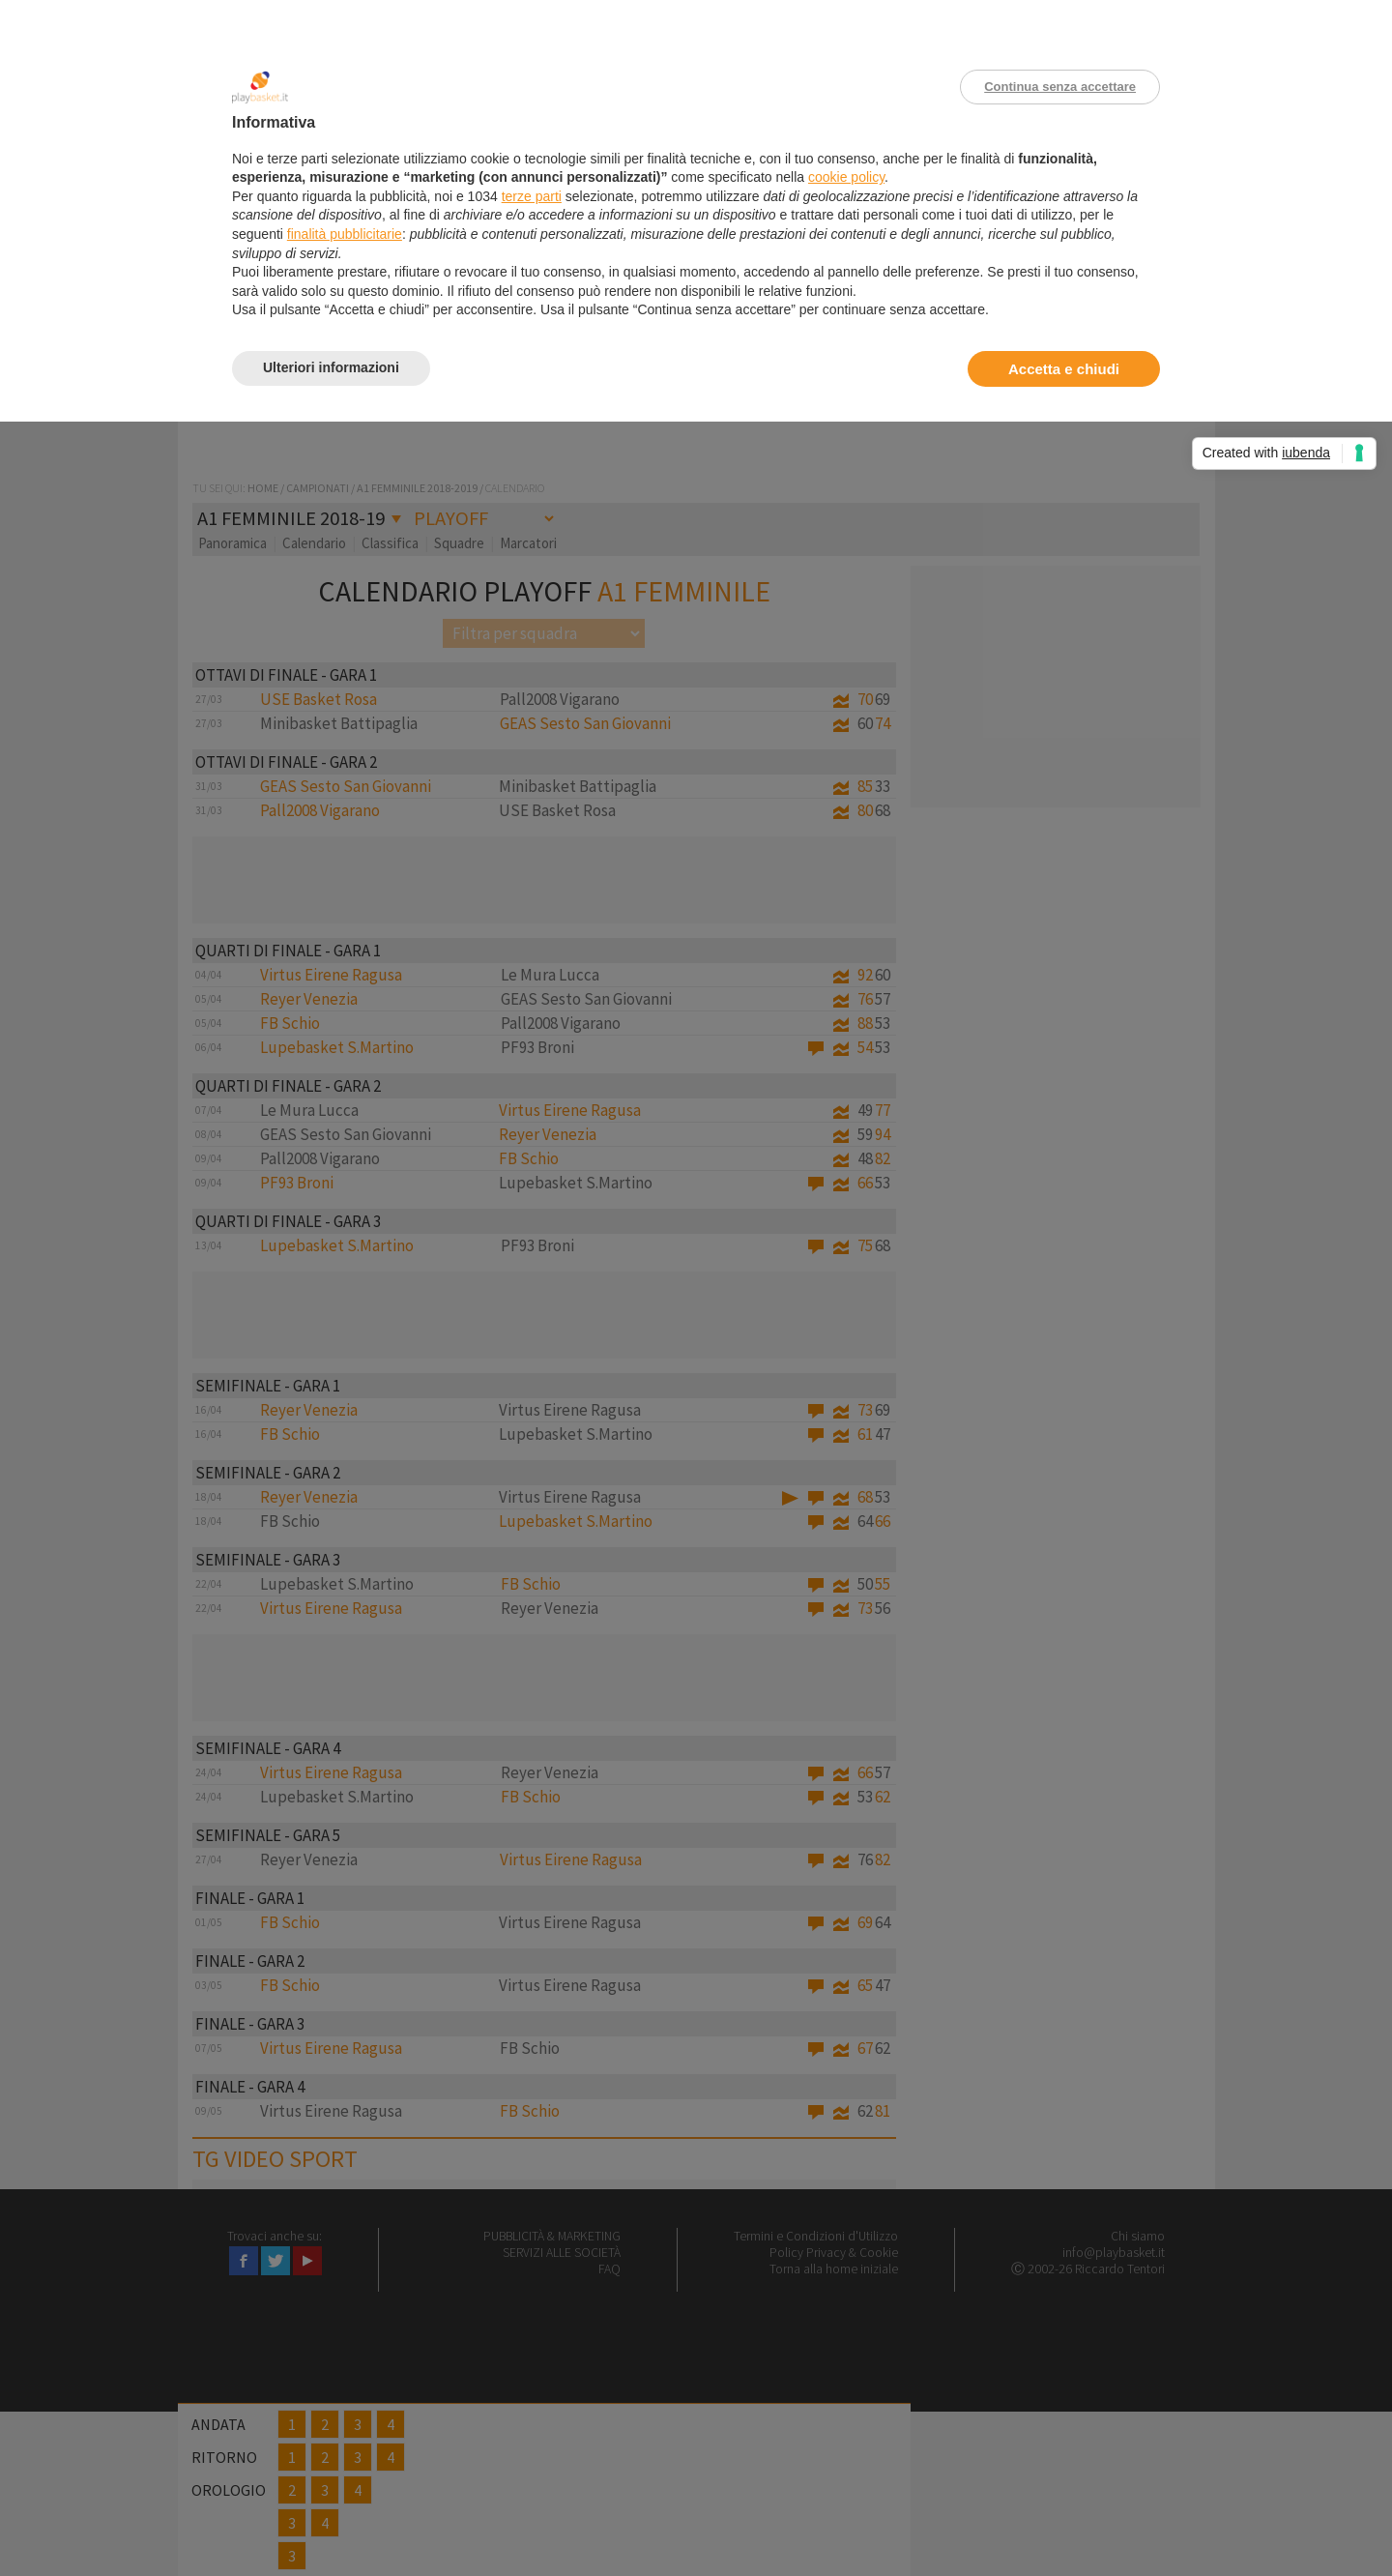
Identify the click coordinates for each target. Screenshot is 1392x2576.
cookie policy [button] (846, 177)
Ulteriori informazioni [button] (331, 367)
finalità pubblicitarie (344, 234)
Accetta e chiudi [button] (1063, 369)
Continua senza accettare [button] (1060, 86)
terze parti (532, 196)
